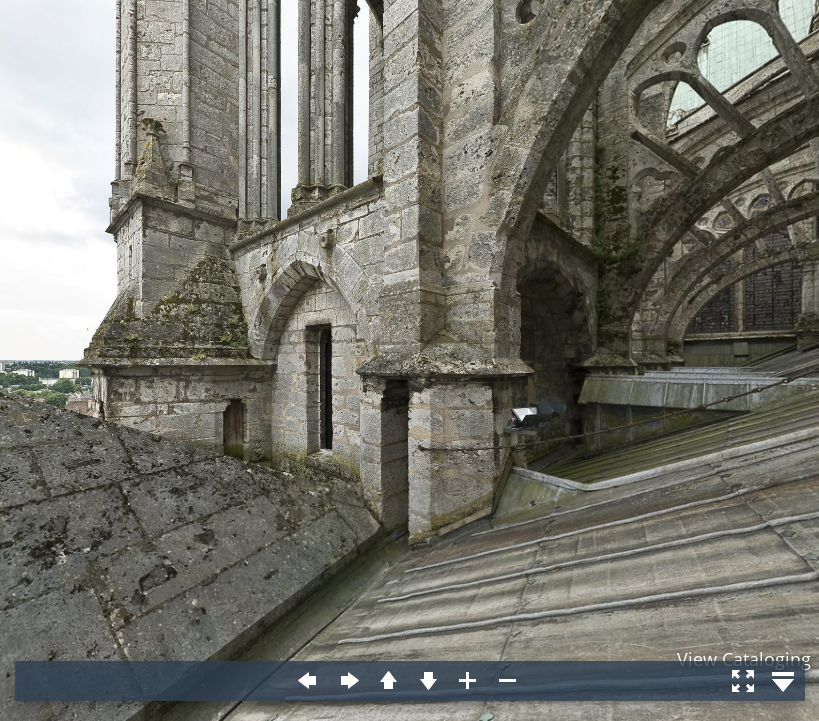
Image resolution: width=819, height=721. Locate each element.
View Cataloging (744, 659)
